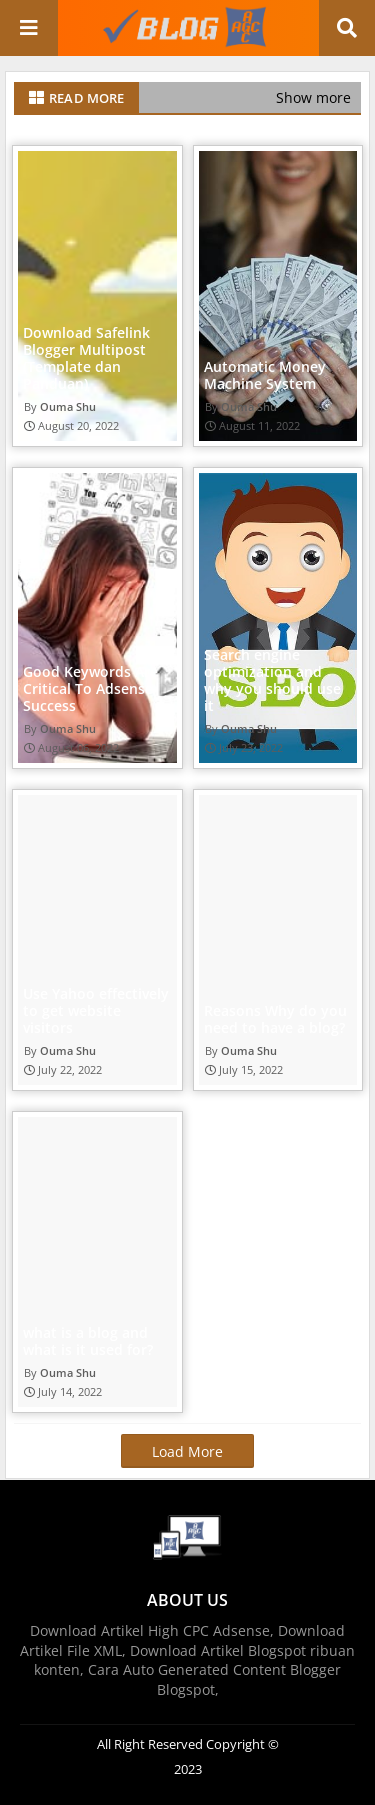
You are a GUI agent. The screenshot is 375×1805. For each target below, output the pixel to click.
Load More (187, 1451)
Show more (313, 97)
